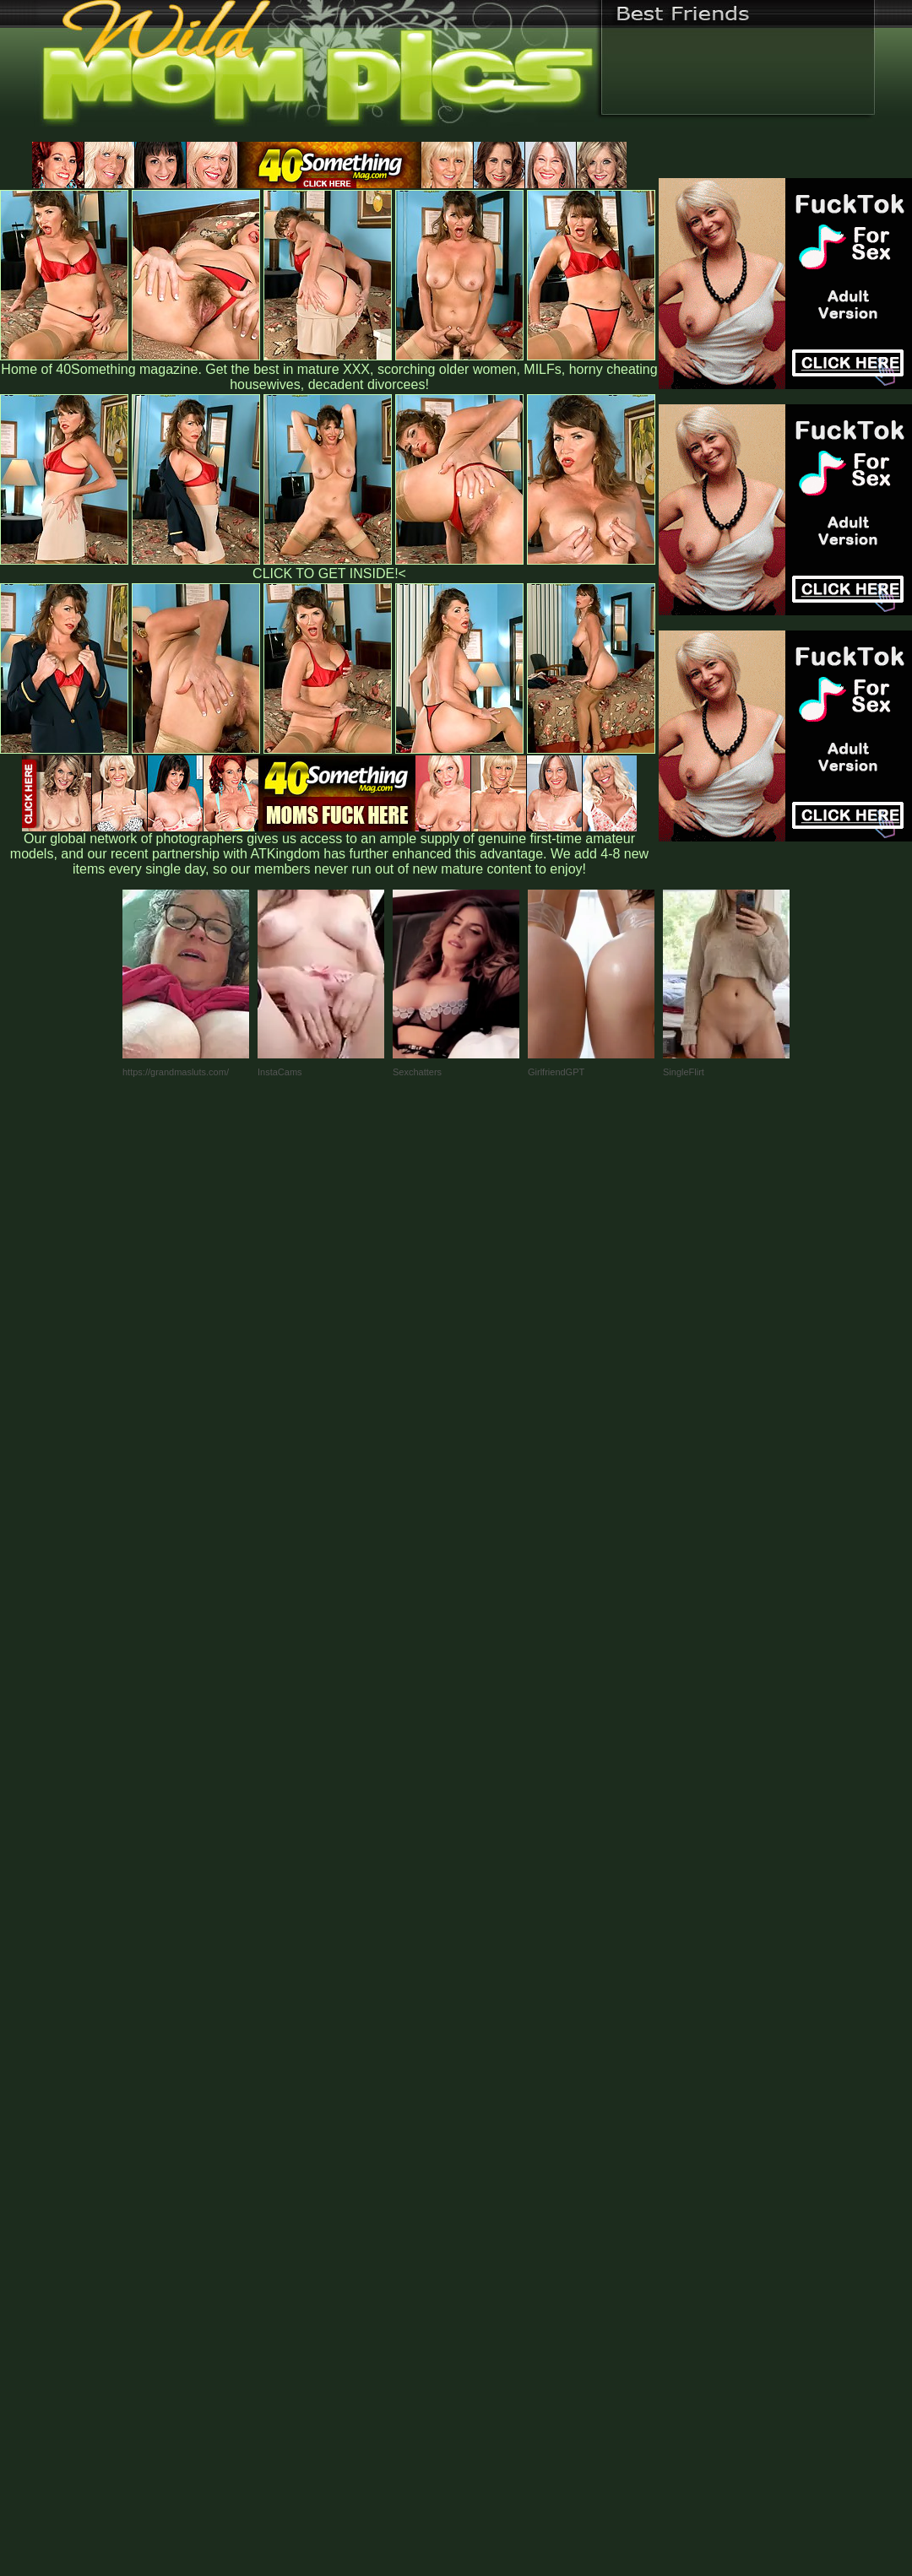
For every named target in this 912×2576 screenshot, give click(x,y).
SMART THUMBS (486, 2223)
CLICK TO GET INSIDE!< (329, 573)
